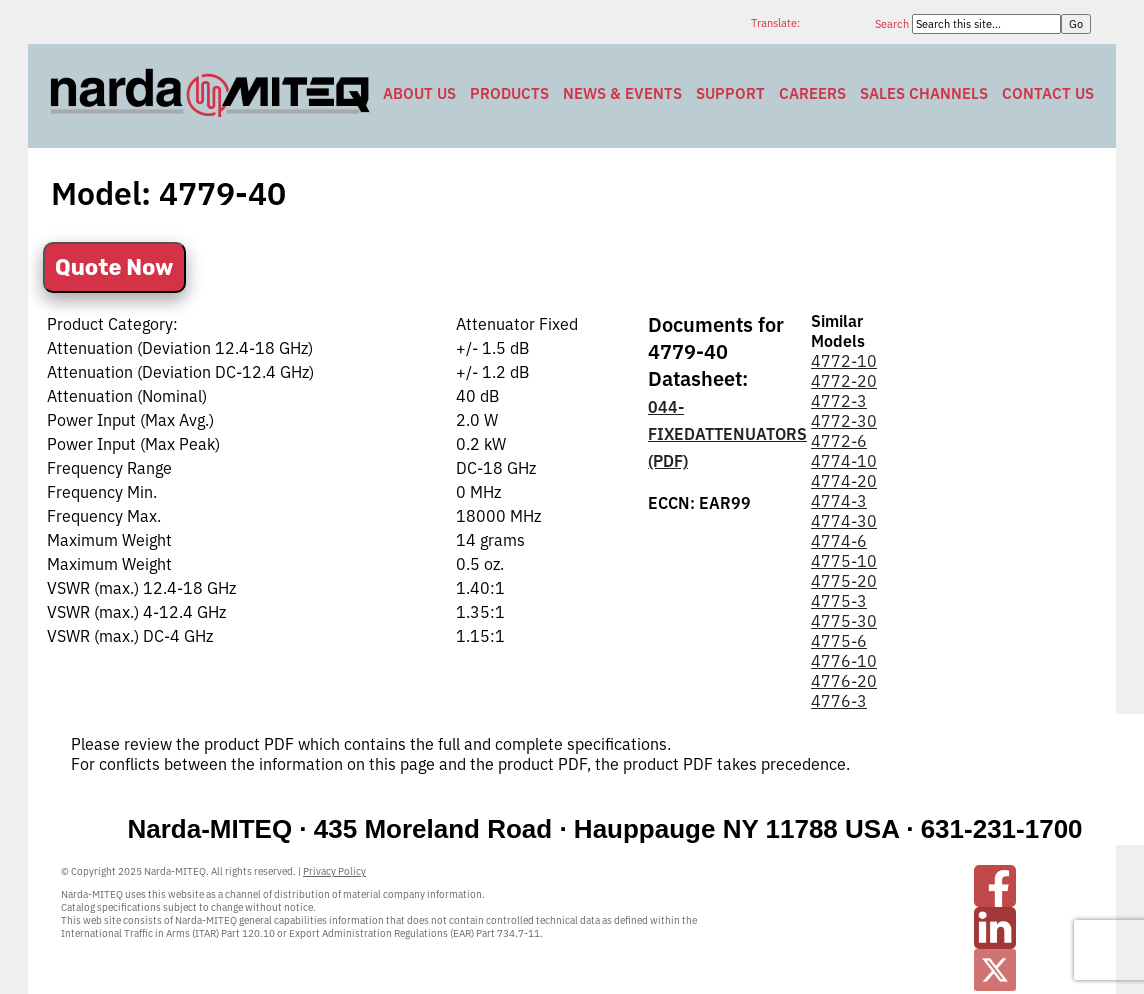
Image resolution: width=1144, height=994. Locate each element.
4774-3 (839, 501)
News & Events (622, 93)
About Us (419, 93)
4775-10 (844, 561)
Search (893, 24)
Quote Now (114, 267)
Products (509, 93)
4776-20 (844, 681)
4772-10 (844, 361)
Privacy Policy (334, 871)
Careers (812, 93)
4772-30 (844, 421)
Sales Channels (924, 93)
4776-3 (839, 701)
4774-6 (839, 541)
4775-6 (839, 641)
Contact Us (1048, 93)
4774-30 (844, 521)
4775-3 (839, 601)
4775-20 (844, 581)
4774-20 (844, 481)
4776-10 (844, 661)
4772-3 (839, 401)
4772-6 (839, 441)
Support (730, 93)
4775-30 (844, 621)
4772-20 (844, 381)
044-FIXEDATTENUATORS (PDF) (727, 434)
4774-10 (844, 461)
